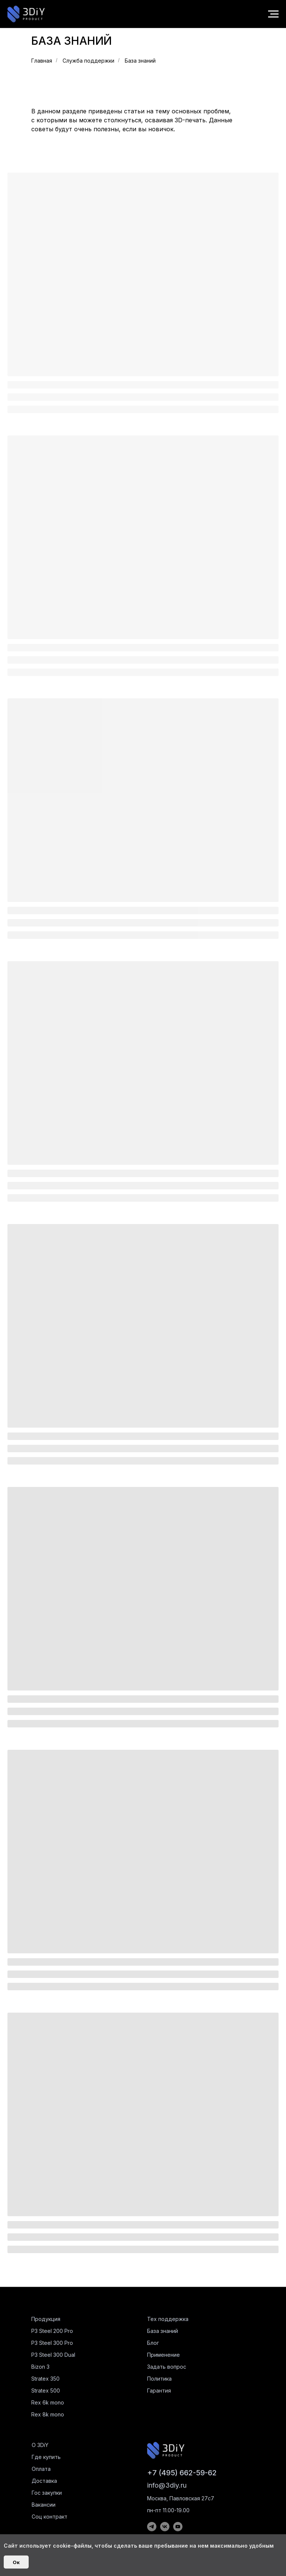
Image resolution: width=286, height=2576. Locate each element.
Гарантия (159, 2390)
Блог (153, 2343)
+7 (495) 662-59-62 (182, 2472)
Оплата (41, 2469)
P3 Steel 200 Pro (52, 2331)
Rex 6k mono (47, 2402)
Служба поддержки (88, 60)
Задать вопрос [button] (166, 2366)
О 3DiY (40, 2445)
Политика (159, 2378)
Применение (163, 2355)
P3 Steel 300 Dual (53, 2355)
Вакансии (43, 2504)
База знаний (140, 60)
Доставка (44, 2481)
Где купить (46, 2457)
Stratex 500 (45, 2390)
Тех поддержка (167, 2319)
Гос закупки (47, 2492)
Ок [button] (16, 2562)
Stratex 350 (45, 2378)
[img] (165, 2450)
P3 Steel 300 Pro (52, 2343)
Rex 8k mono (47, 2414)
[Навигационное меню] (273, 14)
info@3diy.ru (167, 2485)
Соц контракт (49, 2516)
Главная (41, 60)
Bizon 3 (40, 2366)
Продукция (45, 2319)
